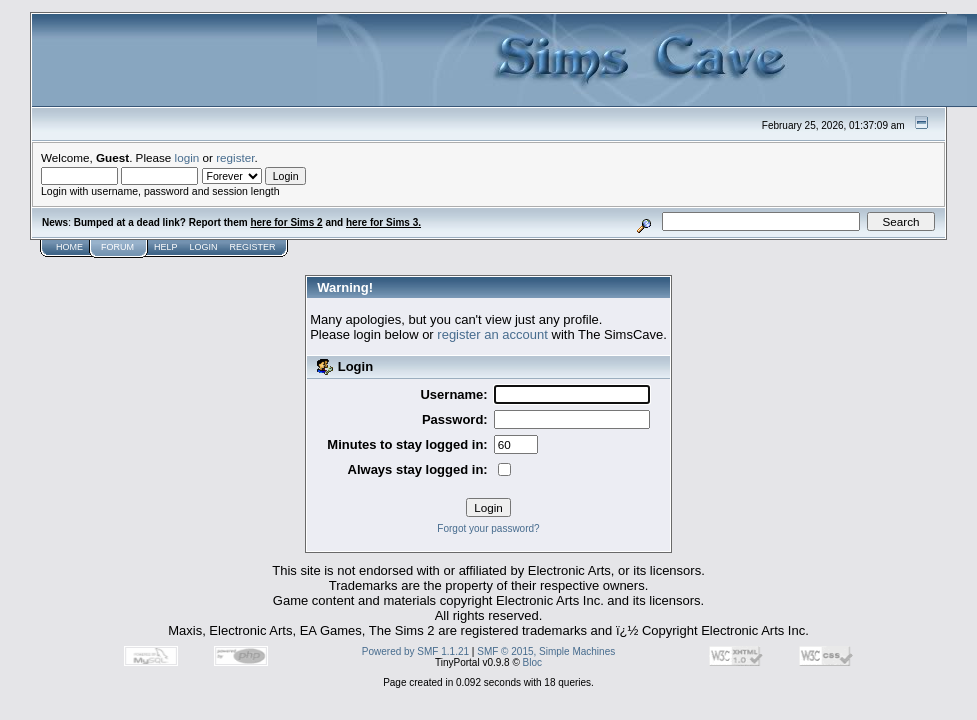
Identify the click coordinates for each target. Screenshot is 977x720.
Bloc (532, 662)
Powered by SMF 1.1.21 (415, 651)
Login (204, 247)
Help (166, 247)
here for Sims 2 (286, 222)
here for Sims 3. (383, 222)
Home (69, 247)
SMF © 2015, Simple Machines (546, 651)
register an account (492, 334)
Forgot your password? (488, 528)
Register (253, 247)
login (187, 157)
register (235, 157)
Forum (117, 247)
